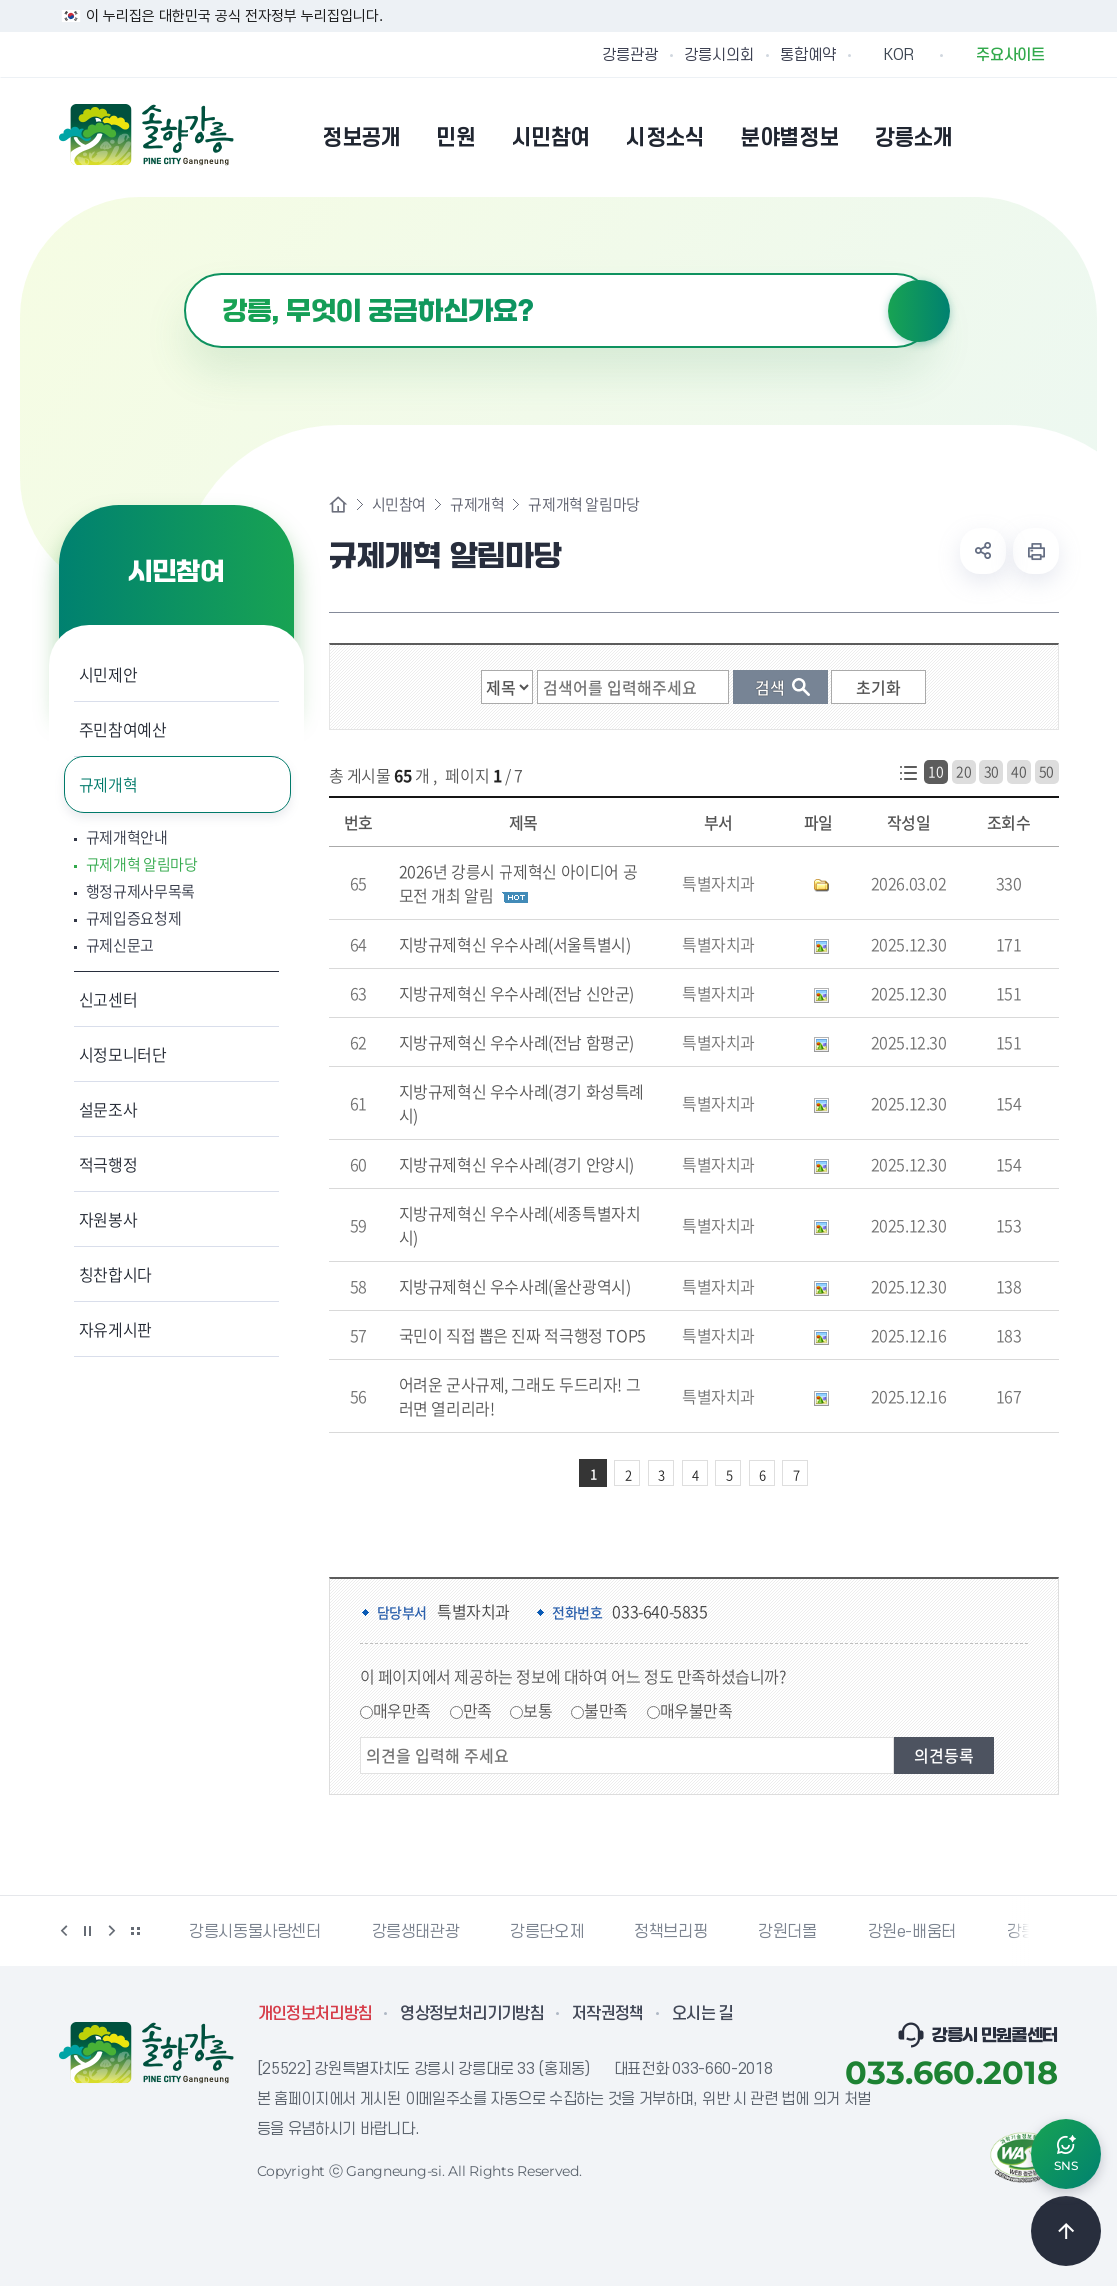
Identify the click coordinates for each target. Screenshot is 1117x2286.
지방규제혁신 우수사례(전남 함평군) (516, 1042)
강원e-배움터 (912, 1932)
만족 (477, 1710)
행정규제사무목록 (141, 891)
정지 (88, 1931)
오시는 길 (703, 2014)
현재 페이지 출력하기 (1036, 551)
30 (991, 771)
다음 (112, 1931)
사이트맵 (1046, 137)
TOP (1066, 2231)
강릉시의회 (719, 55)
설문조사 (108, 1109)
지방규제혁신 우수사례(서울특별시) (515, 944)
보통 (537, 1710)
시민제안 (108, 674)
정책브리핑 (670, 1932)
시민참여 (399, 504)
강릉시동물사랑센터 (254, 1932)
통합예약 (808, 55)
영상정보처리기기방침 (472, 2014)
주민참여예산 (123, 729)
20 (963, 771)
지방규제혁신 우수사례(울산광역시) (515, 1286)
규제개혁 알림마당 (142, 864)
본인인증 (995, 137)
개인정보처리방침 (315, 2014)
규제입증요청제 (134, 918)
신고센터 (108, 999)
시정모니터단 (123, 1054)
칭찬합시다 (115, 1274)
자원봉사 (108, 1219)
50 (1046, 771)
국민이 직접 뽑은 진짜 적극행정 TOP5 (522, 1335)
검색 (919, 311)
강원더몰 (787, 1932)
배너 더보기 (136, 1931)
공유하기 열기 (983, 551)
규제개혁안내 (127, 837)
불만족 (606, 1710)
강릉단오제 (546, 1932)
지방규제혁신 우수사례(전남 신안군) (516, 993)
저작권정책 (608, 2014)
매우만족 (402, 1710)
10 (935, 771)
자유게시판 (115, 1329)
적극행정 (108, 1164)
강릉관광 (630, 55)
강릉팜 (1029, 1932)
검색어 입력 (184, 273)
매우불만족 (696, 1710)
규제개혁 (108, 784)
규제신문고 (120, 945)
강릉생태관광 (416, 1932)
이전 (64, 1931)
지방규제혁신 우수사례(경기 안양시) (516, 1164)
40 (1018, 771)
